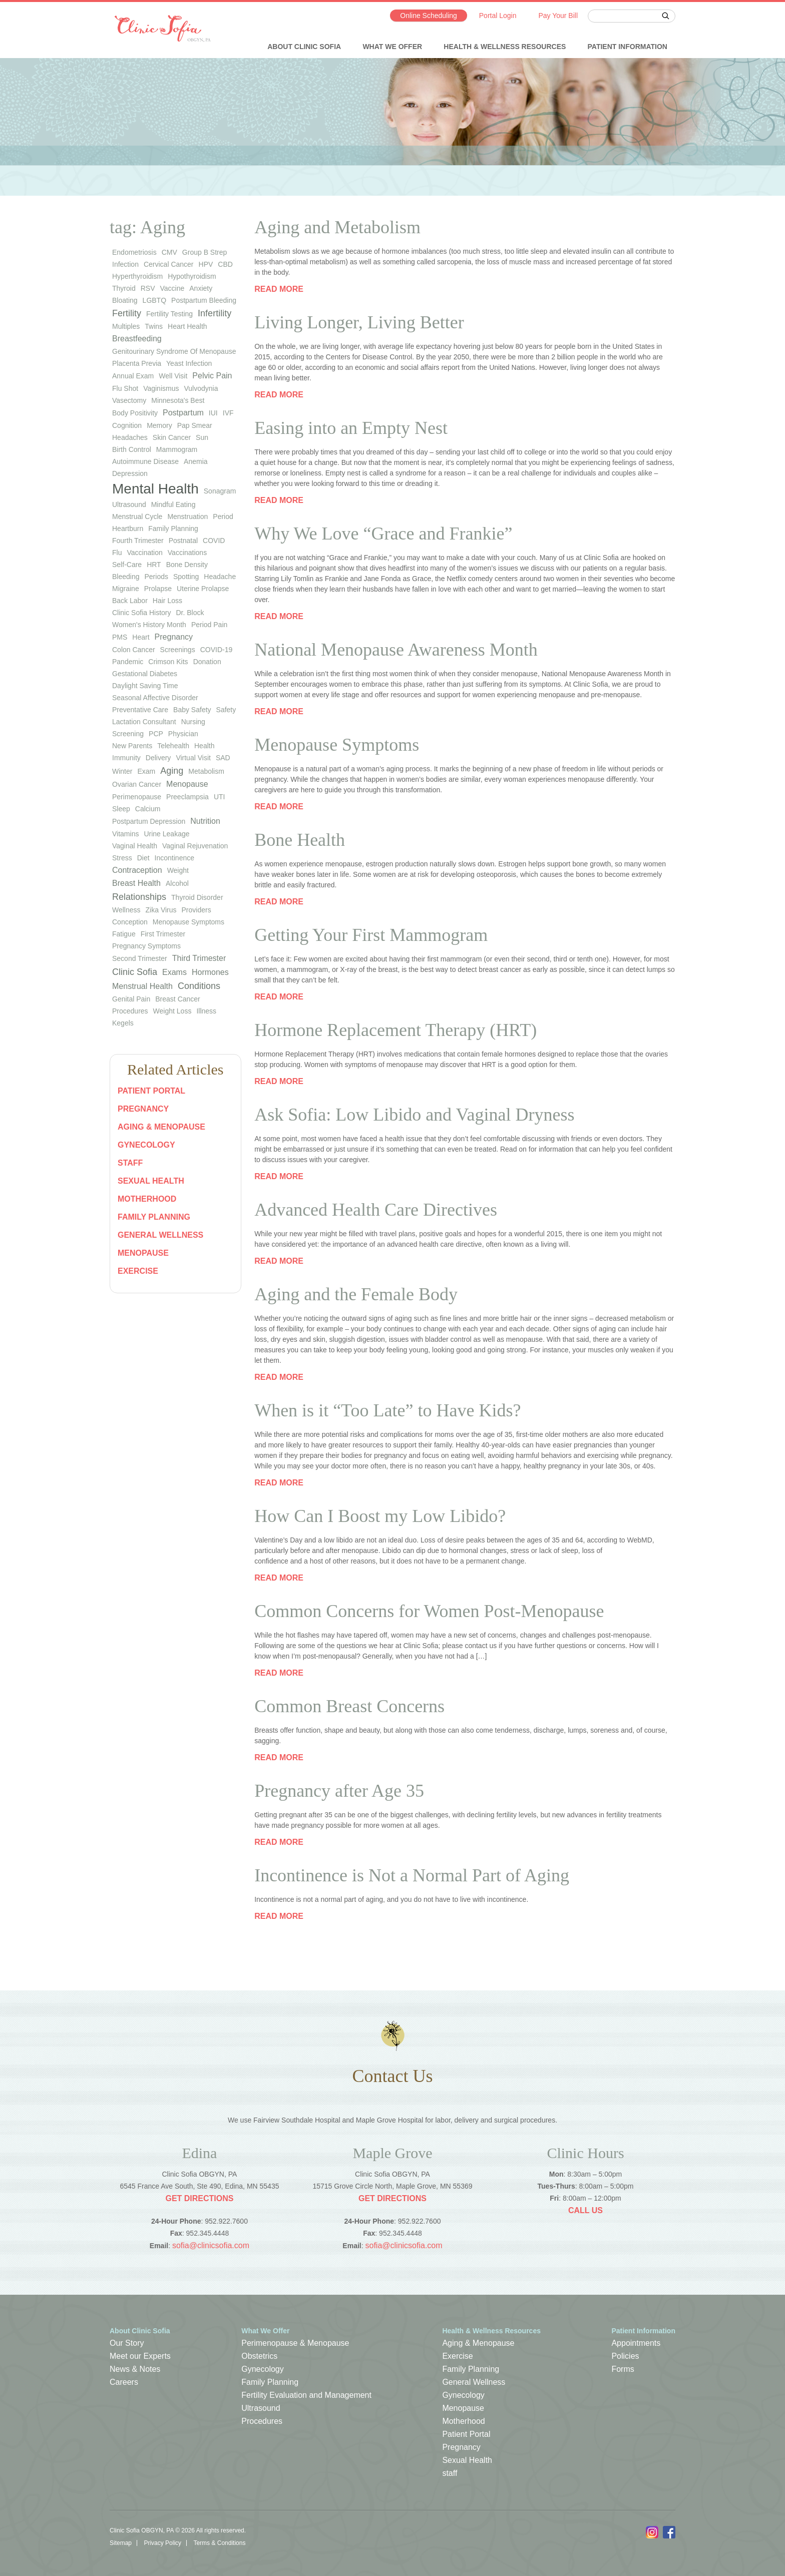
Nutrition (205, 821)
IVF (228, 413)
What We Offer (392, 47)
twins (154, 326)
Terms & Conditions (219, 2542)
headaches (130, 437)
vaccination (144, 553)
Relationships (139, 897)
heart (140, 637)
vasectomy (129, 400)
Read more (278, 289)
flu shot (125, 388)
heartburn (127, 529)
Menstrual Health (142, 986)
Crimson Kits (168, 662)
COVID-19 (216, 650)
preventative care (140, 710)
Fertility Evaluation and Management (306, 2395)
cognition (127, 425)
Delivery (158, 758)
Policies (625, 2356)
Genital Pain (131, 999)
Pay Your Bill (558, 16)
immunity (126, 758)
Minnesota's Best (177, 400)
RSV (148, 288)
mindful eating (173, 504)
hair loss (167, 601)
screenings (177, 650)
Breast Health (136, 883)
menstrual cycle (137, 516)
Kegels (123, 1023)
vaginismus (161, 388)
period (223, 516)
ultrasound (129, 504)
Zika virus (161, 910)
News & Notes (135, 2369)
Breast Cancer (177, 999)
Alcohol (177, 883)
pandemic (127, 662)
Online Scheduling (428, 16)
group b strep (204, 252)
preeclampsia (187, 797)
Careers (124, 2382)
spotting (186, 577)
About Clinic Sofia (304, 47)
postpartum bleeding (203, 300)
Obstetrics (259, 2356)
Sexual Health (151, 1181)
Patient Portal (151, 1091)
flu (117, 553)
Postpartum (183, 412)
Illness (206, 1011)
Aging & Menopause (161, 1127)
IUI (213, 413)
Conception (130, 922)
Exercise (138, 1271)
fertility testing (169, 314)
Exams (174, 972)
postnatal (183, 541)
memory (159, 425)
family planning (173, 529)
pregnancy (174, 637)
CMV (169, 252)
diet (143, 858)
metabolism (206, 771)
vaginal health (134, 846)
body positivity (135, 413)
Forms (622, 2369)
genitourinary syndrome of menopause (174, 351)
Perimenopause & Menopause (295, 2343)
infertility (214, 313)
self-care (127, 565)
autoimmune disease (145, 461)
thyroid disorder (197, 897)
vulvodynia (201, 388)
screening (128, 734)
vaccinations (187, 553)
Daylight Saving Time (145, 686)
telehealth (173, 746)
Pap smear (194, 425)
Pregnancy (143, 1109)
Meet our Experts (140, 2356)
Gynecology (146, 1145)
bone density (187, 565)
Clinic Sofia (134, 972)
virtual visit (193, 758)
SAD (223, 758)
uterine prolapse (203, 589)
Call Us (585, 2210)
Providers (196, 910)
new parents (132, 746)
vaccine (172, 288)
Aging (171, 771)
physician (183, 734)
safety (226, 710)
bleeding (126, 577)
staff (130, 1163)
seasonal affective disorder (155, 698)
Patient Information (627, 47)
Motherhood (147, 1199)
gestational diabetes (144, 674)
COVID (214, 541)
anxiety (200, 288)
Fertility (126, 313)
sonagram (220, 491)
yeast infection (189, 363)
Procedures (130, 1011)
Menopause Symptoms (188, 922)
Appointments (635, 2343)
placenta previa (136, 363)
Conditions (199, 986)
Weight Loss (172, 1011)
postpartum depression (148, 821)
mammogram (176, 449)
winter (122, 771)
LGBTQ (154, 300)
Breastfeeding (137, 338)
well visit (173, 376)
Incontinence (174, 858)
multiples (126, 326)
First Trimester (163, 934)
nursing (193, 722)
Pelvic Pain (212, 375)
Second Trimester (139, 958)
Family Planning (154, 1217)
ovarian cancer (136, 784)
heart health (187, 326)
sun (202, 437)
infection (125, 264)
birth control (131, 449)
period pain (209, 625)
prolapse (158, 589)
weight (178, 870)
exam (146, 771)
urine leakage (166, 834)
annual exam (133, 376)
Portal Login (498, 16)
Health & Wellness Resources (505, 47)
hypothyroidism (192, 276)
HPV (206, 264)
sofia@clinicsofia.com (210, 2245)
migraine (125, 589)
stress (122, 858)
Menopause (187, 784)
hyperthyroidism (137, 276)
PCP (156, 734)
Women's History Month (149, 625)
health (204, 746)
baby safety (192, 710)
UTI (219, 797)
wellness (126, 910)
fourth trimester (138, 541)
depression (130, 473)
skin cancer (172, 437)
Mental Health (155, 488)
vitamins (125, 834)
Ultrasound (260, 2408)
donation (207, 662)
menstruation (187, 516)
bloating (125, 300)
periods (156, 577)
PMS (119, 637)
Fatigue (124, 934)
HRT (154, 565)
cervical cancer (169, 264)
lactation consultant (144, 722)
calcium (148, 809)
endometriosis (134, 252)
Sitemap (121, 2542)
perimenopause (136, 797)
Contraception (137, 870)
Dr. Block (190, 613)
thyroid (124, 288)
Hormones (210, 972)
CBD (225, 264)
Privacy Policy (162, 2542)
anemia (195, 461)
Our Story (127, 2343)
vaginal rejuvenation (195, 846)
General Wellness (160, 1235)
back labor (130, 601)
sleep (121, 809)
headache (220, 577)
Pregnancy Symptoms (146, 946)
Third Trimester (199, 958)
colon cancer (133, 650)
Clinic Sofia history (141, 613)
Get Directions (199, 2198)
